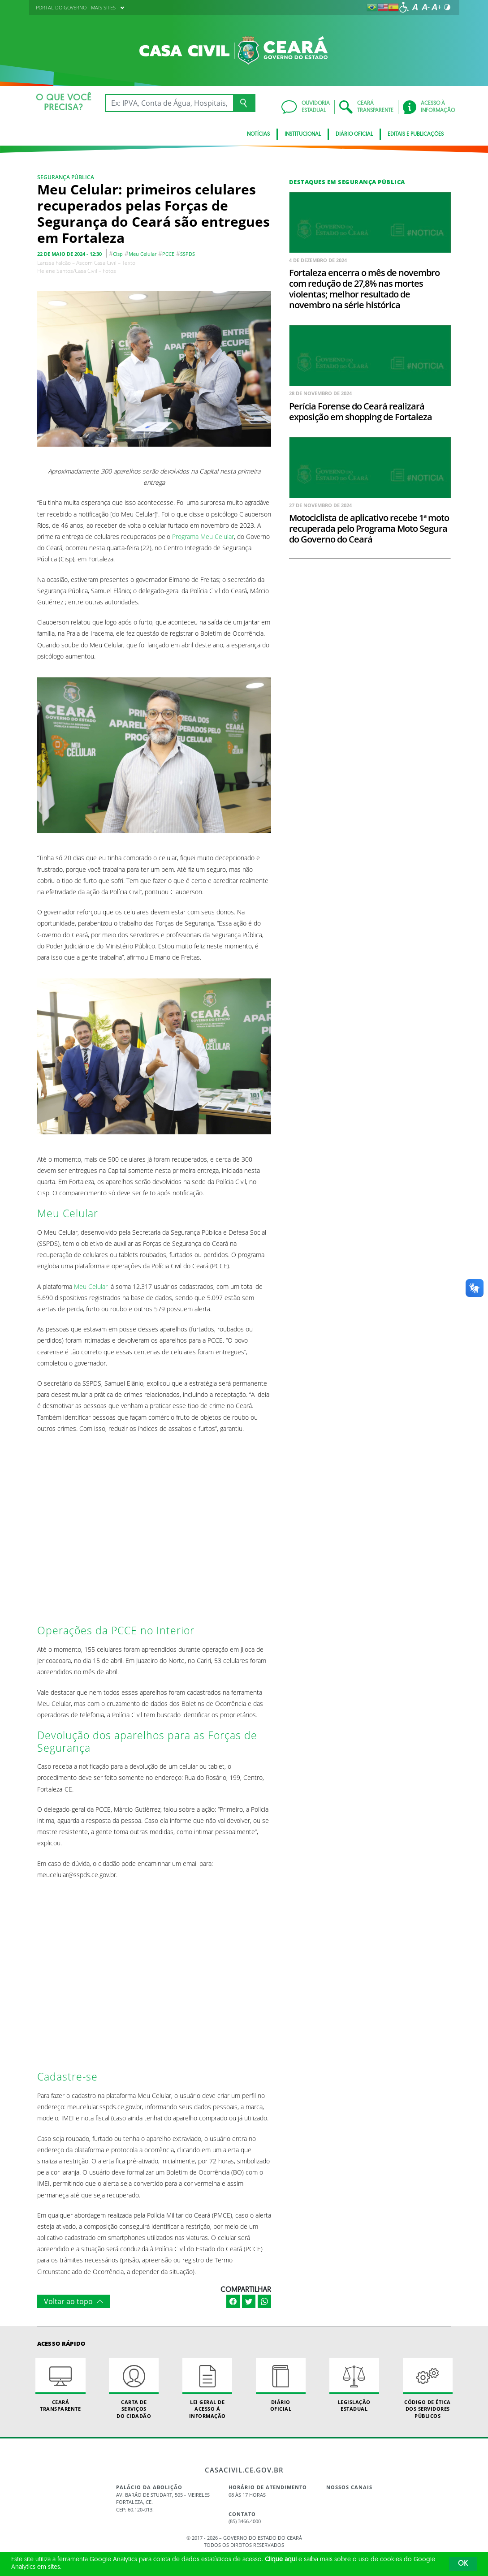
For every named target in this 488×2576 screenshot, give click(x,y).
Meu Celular (142, 253)
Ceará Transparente (60, 2385)
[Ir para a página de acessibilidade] (404, 7)
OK (463, 2563)
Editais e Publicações (416, 134)
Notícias (258, 134)
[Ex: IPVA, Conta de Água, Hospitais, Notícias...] (169, 103)
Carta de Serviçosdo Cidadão (134, 2388)
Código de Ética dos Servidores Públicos (428, 2388)
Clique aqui (281, 2559)
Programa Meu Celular (203, 536)
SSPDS (187, 253)
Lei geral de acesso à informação (207, 2388)
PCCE (168, 253)
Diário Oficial (354, 134)
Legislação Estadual (354, 2385)
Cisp (118, 253)
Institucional (303, 134)
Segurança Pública (65, 177)
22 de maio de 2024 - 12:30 (69, 253)
